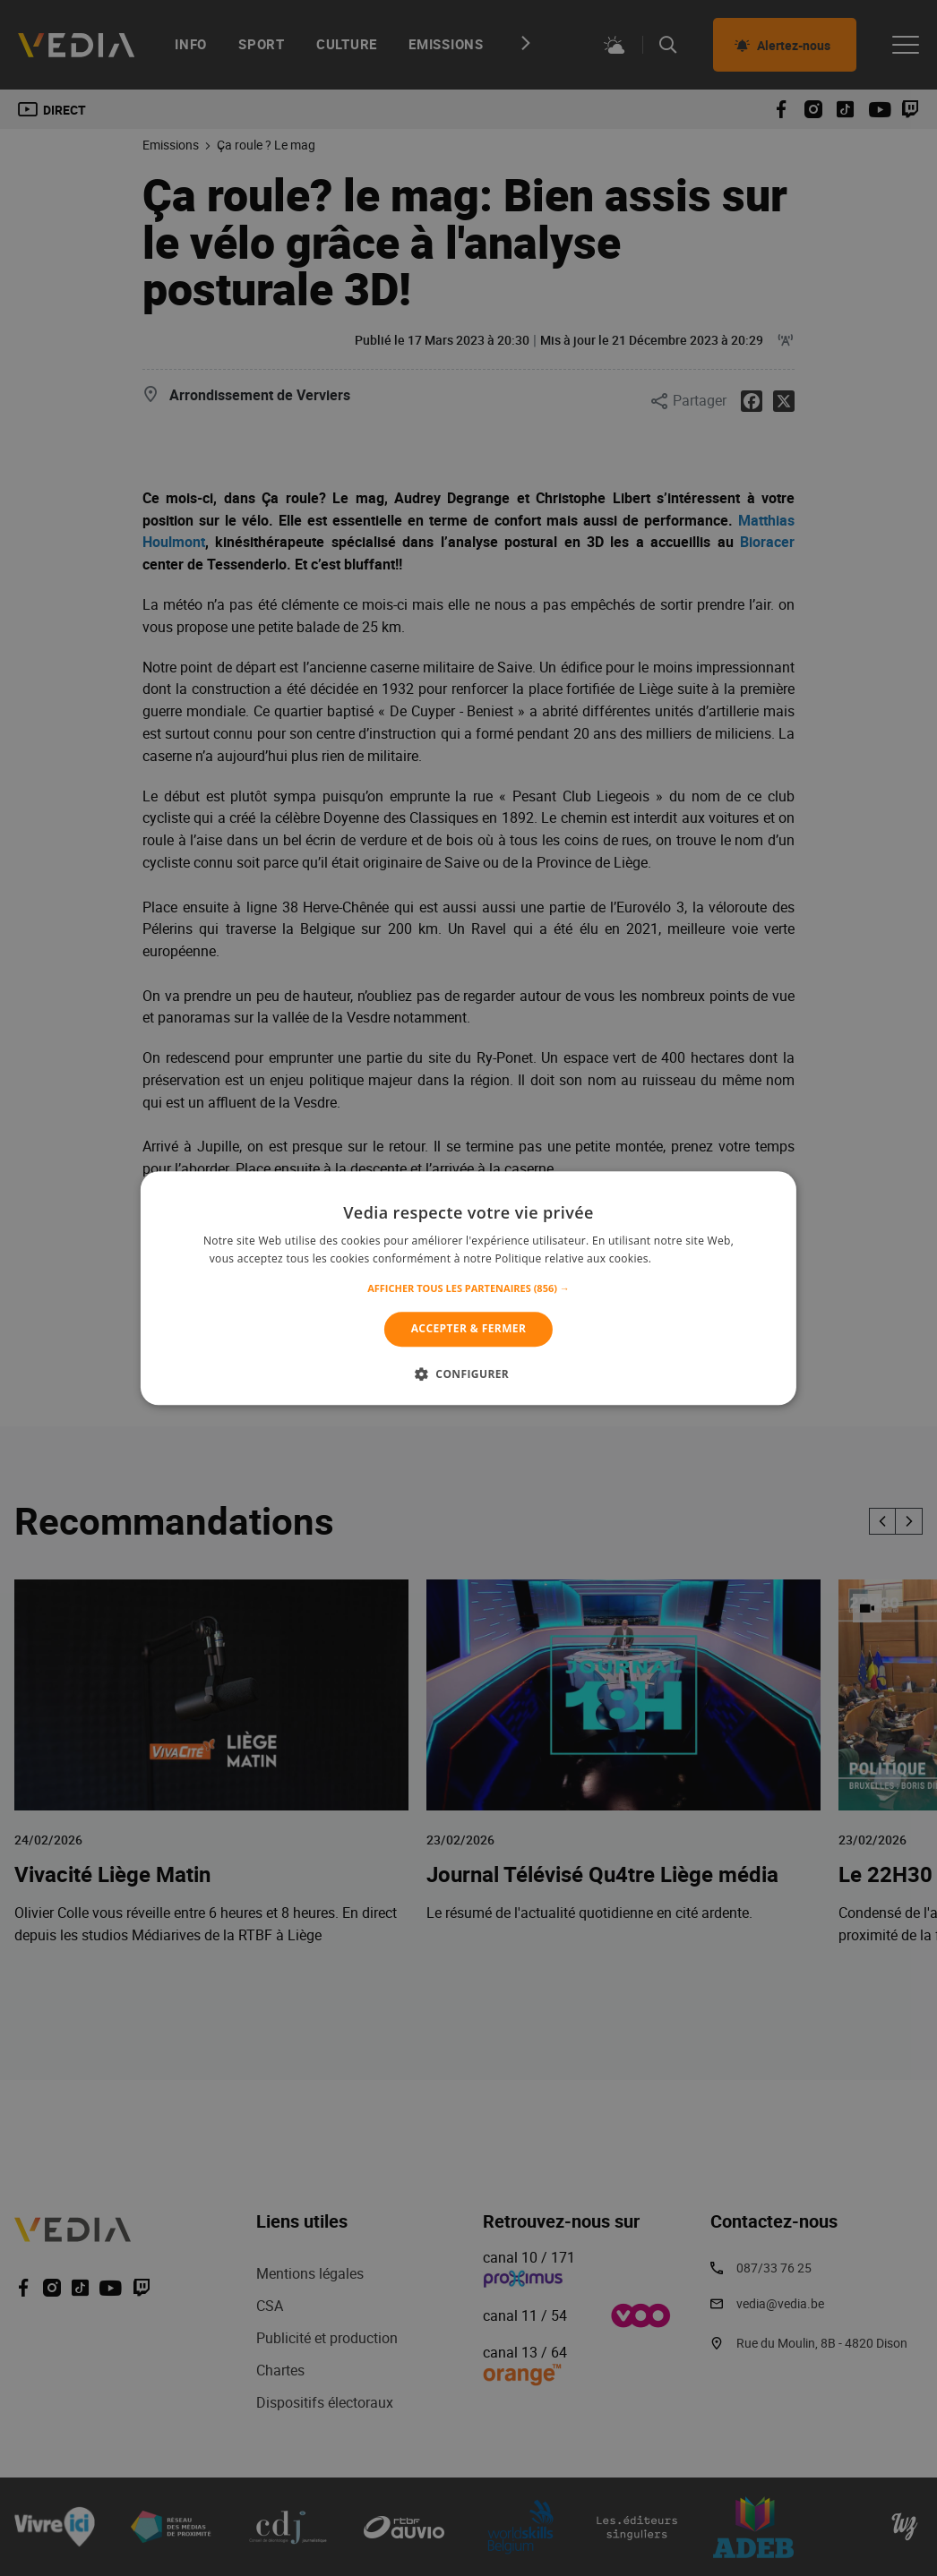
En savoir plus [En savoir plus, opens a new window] (691, 1258)
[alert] (468, 1288)
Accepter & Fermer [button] (469, 1329)
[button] (468, 1289)
